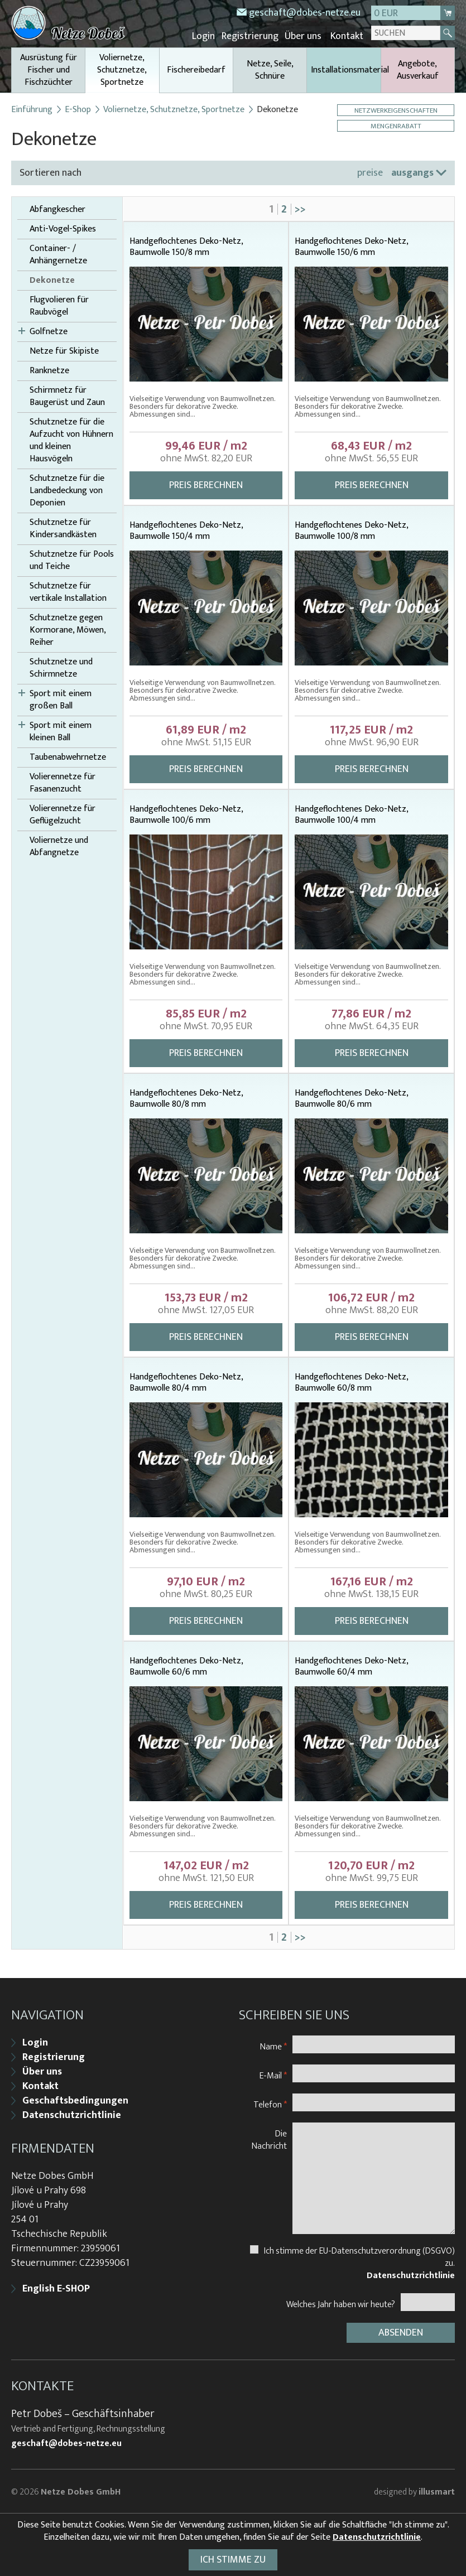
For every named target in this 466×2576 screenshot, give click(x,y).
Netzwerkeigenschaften (396, 109)
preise (370, 172)
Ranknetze (49, 370)
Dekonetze (52, 280)
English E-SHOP (56, 2287)
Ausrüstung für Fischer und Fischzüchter (48, 69)
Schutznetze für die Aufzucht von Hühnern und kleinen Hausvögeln (71, 440)
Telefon (270, 2103)
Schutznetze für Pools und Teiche (72, 560)
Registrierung (251, 36)
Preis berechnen (206, 484)
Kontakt (346, 36)
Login (206, 36)
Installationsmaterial (346, 69)
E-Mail (273, 2074)
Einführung (31, 109)
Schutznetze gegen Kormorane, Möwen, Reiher (67, 629)
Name (273, 2045)
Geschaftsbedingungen (75, 2099)
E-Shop (78, 109)
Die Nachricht (269, 2138)
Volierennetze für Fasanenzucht (62, 782)
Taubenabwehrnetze (68, 757)
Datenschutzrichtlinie (71, 2114)
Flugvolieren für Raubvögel (59, 305)
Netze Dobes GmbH (81, 2490)
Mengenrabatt (396, 125)
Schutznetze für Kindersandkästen (63, 528)
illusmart (437, 2490)
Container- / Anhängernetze (58, 254)
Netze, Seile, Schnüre (270, 69)
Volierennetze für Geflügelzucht (62, 814)
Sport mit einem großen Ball (61, 699)
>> (300, 208)
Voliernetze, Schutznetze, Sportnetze (121, 71)
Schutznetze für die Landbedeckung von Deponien (67, 490)
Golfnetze (49, 331)
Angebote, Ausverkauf (418, 69)
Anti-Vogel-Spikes (63, 228)
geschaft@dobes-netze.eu (305, 13)
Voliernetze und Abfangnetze (59, 846)
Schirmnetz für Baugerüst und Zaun (67, 396)
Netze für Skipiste (64, 351)
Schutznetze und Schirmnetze (61, 667)
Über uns (304, 36)
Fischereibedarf (196, 69)
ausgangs (412, 172)
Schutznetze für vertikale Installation (68, 591)
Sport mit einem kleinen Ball (61, 731)
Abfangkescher (57, 209)
